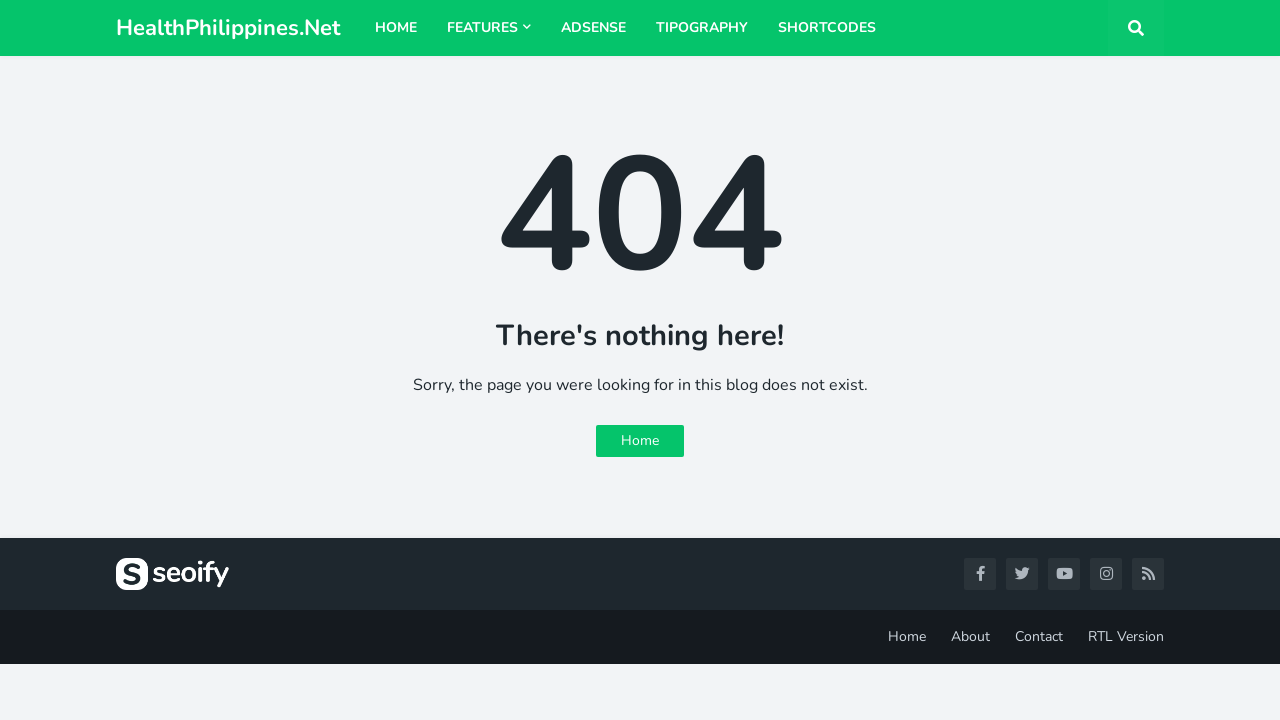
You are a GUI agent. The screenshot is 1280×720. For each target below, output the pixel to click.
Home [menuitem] (396, 27)
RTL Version (1126, 636)
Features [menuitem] (482, 27)
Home (640, 440)
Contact (1039, 636)
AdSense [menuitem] (593, 27)
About (970, 636)
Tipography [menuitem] (702, 27)
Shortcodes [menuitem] (827, 27)
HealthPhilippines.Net (228, 28)
